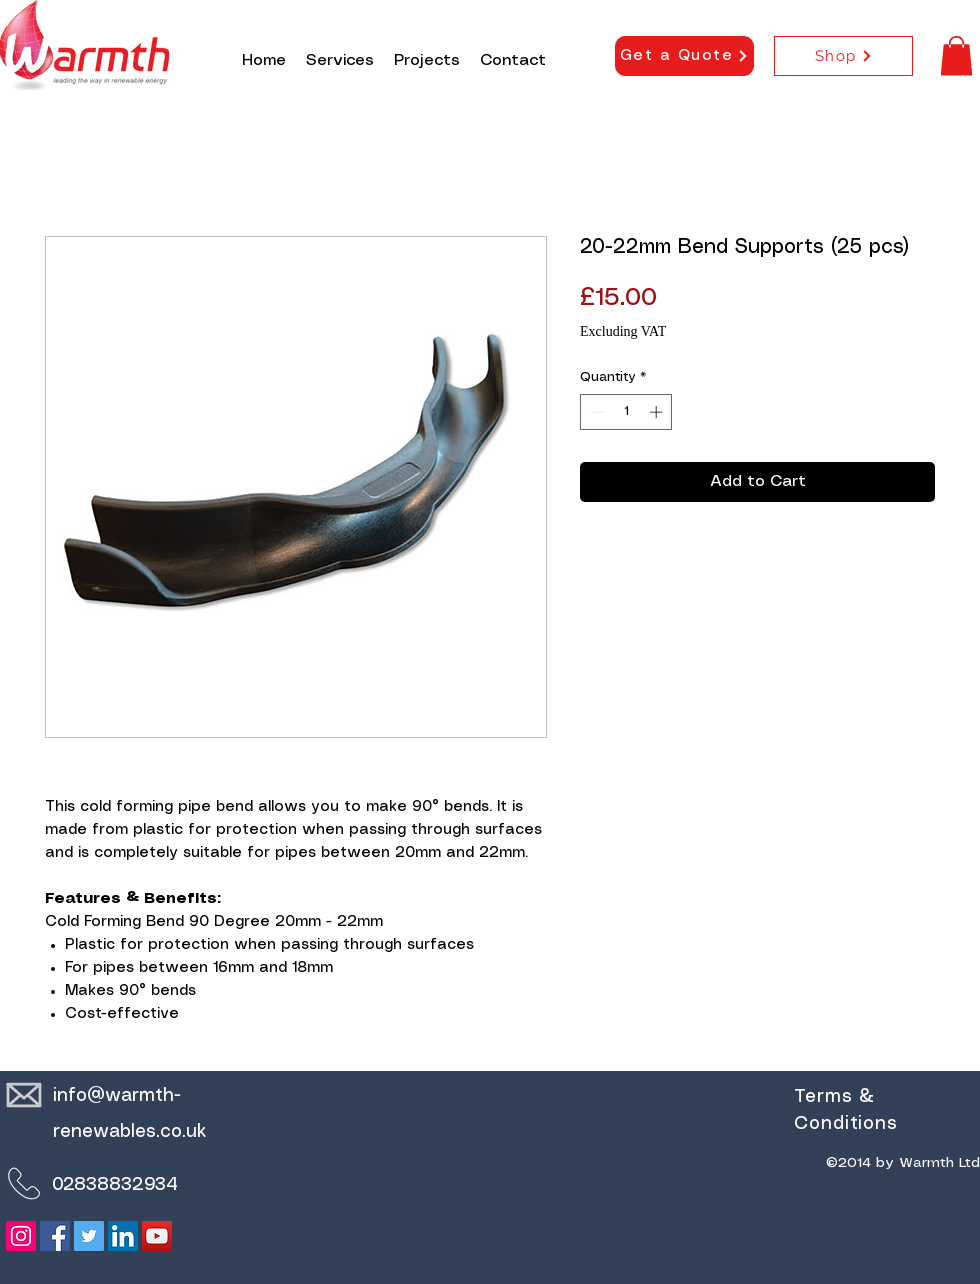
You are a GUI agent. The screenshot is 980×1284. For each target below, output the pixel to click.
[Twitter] (89, 1236)
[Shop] (843, 56)
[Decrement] (595, 412)
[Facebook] (55, 1236)
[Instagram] (21, 1236)
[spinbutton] (626, 412)
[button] (956, 55)
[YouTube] (157, 1236)
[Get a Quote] (684, 56)
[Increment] (658, 412)
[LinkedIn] (123, 1236)
